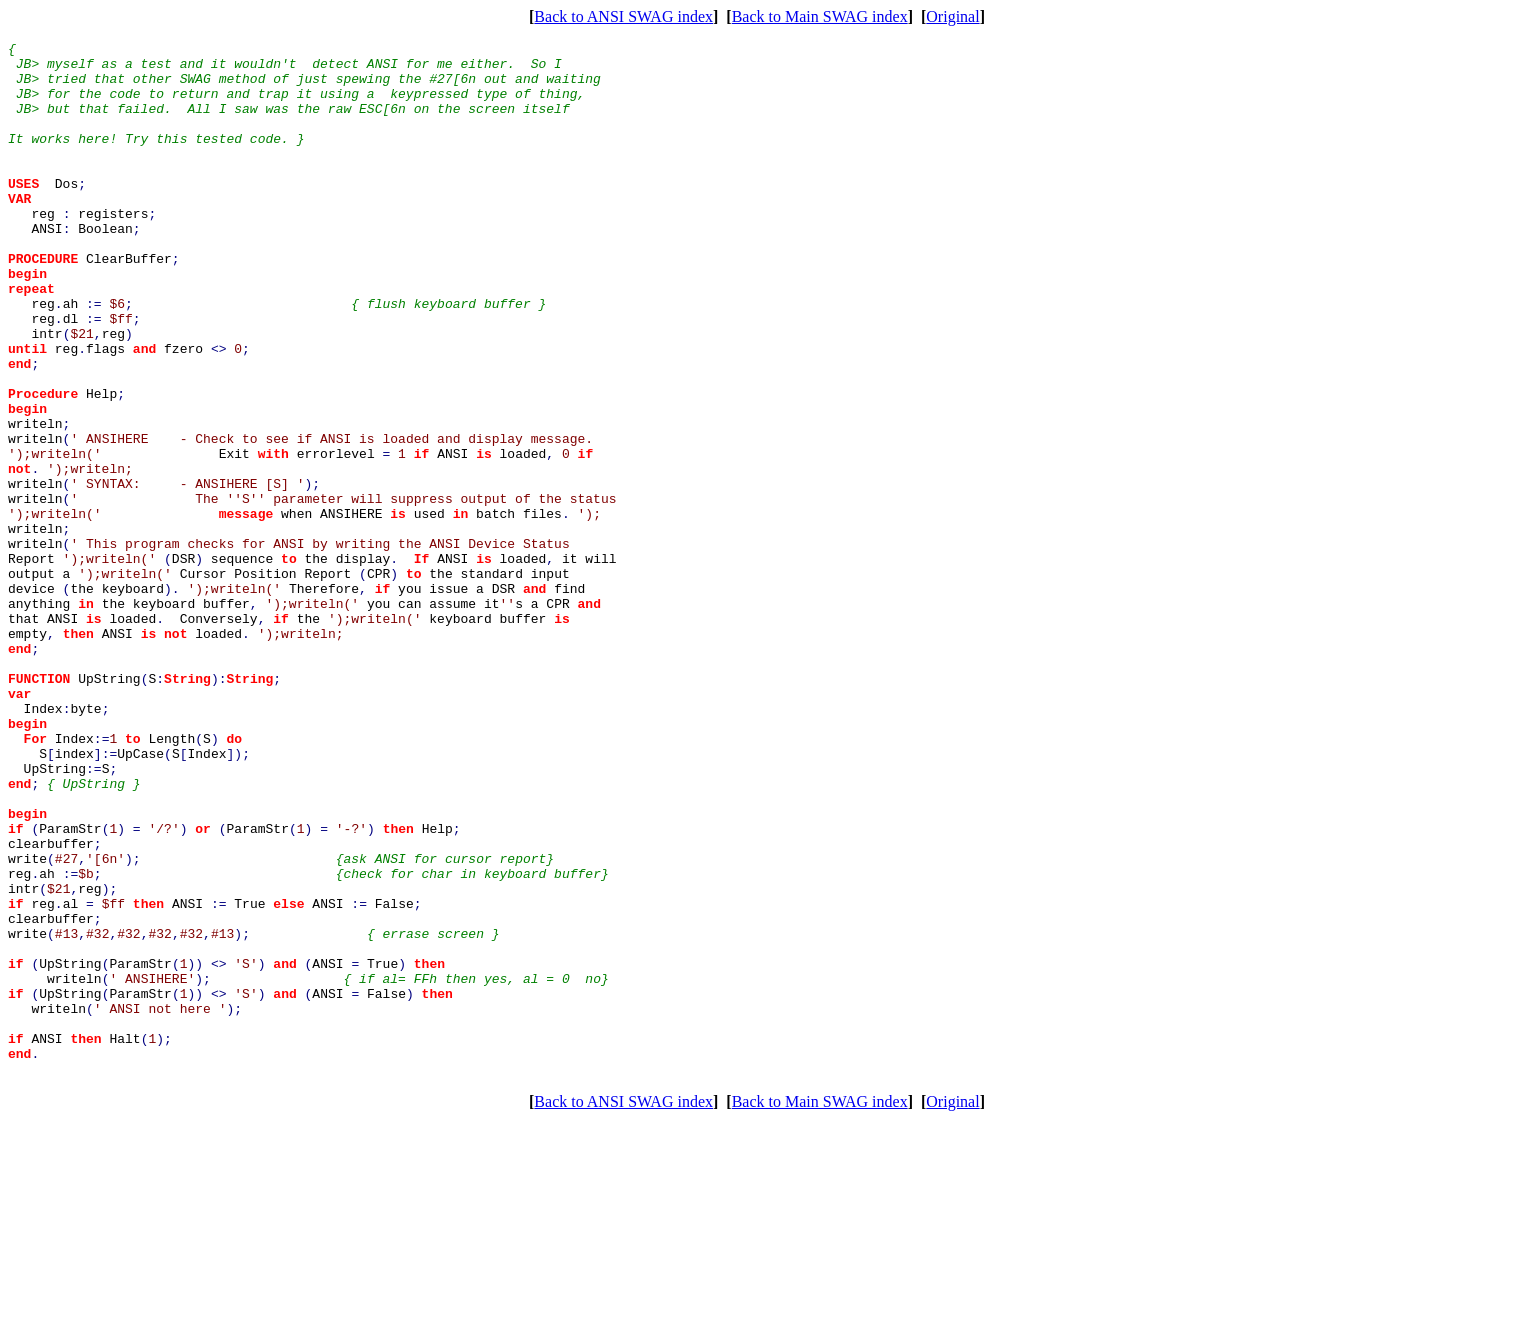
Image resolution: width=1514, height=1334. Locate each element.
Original (952, 16)
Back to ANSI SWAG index (623, 16)
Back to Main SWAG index (820, 16)
